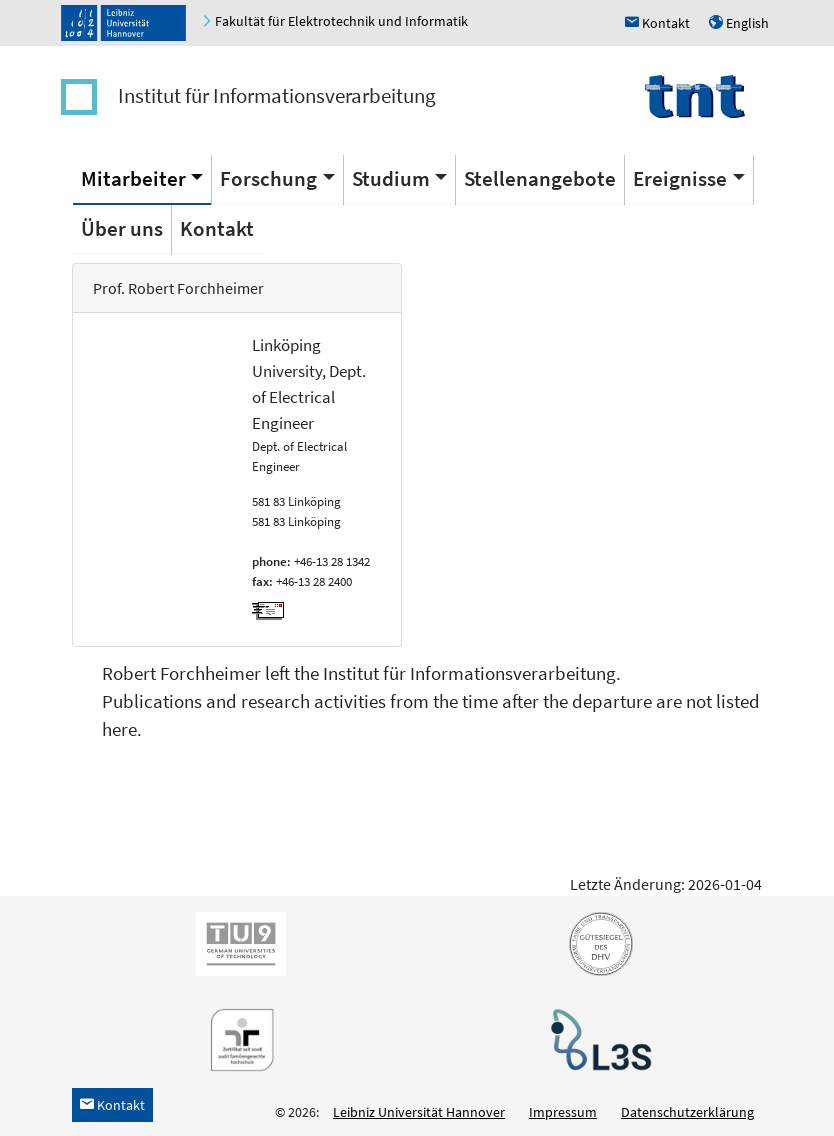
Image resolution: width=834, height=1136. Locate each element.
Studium (391, 178)
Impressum (563, 1112)
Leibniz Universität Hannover (419, 1112)
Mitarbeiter (133, 178)
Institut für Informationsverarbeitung (277, 95)
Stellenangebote (540, 178)
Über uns (122, 228)
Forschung (268, 178)
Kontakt (217, 228)
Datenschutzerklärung (687, 1112)
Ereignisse (680, 178)
